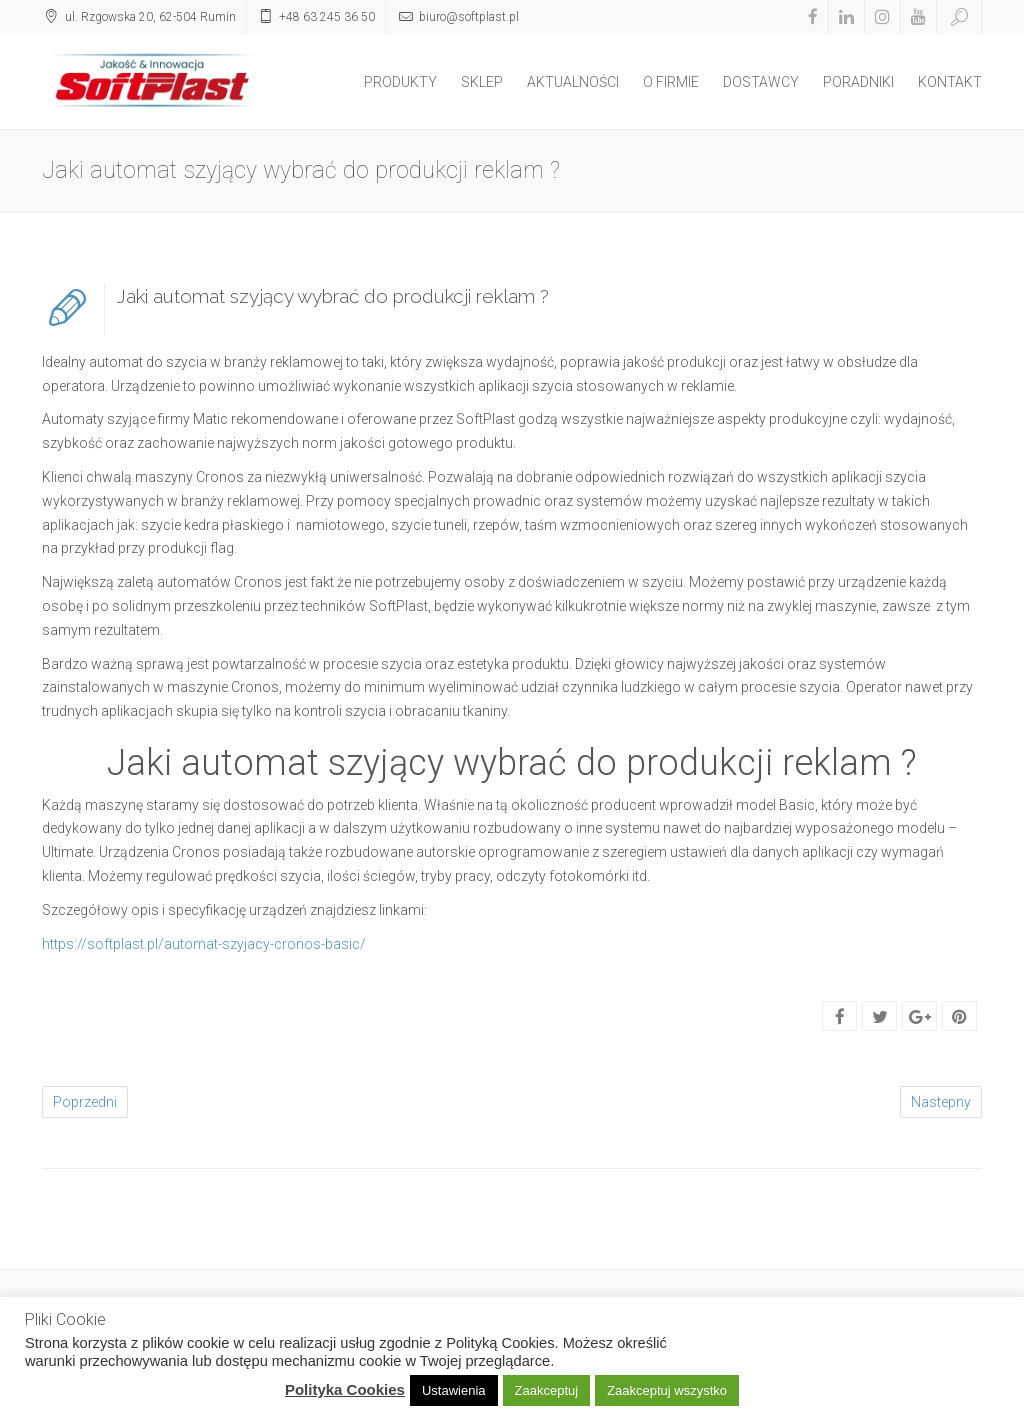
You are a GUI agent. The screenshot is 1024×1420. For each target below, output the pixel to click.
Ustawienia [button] (454, 1390)
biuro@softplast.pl (469, 17)
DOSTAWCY (761, 82)
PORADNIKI (858, 82)
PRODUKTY (400, 82)
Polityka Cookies (345, 1389)
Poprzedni (85, 1102)
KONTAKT (950, 82)
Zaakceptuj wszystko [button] (667, 1390)
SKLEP (482, 82)
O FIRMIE (671, 82)
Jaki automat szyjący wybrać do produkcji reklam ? (333, 296)
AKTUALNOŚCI (573, 82)
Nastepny (941, 1102)
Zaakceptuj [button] (547, 1390)
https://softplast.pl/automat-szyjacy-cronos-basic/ (204, 944)
